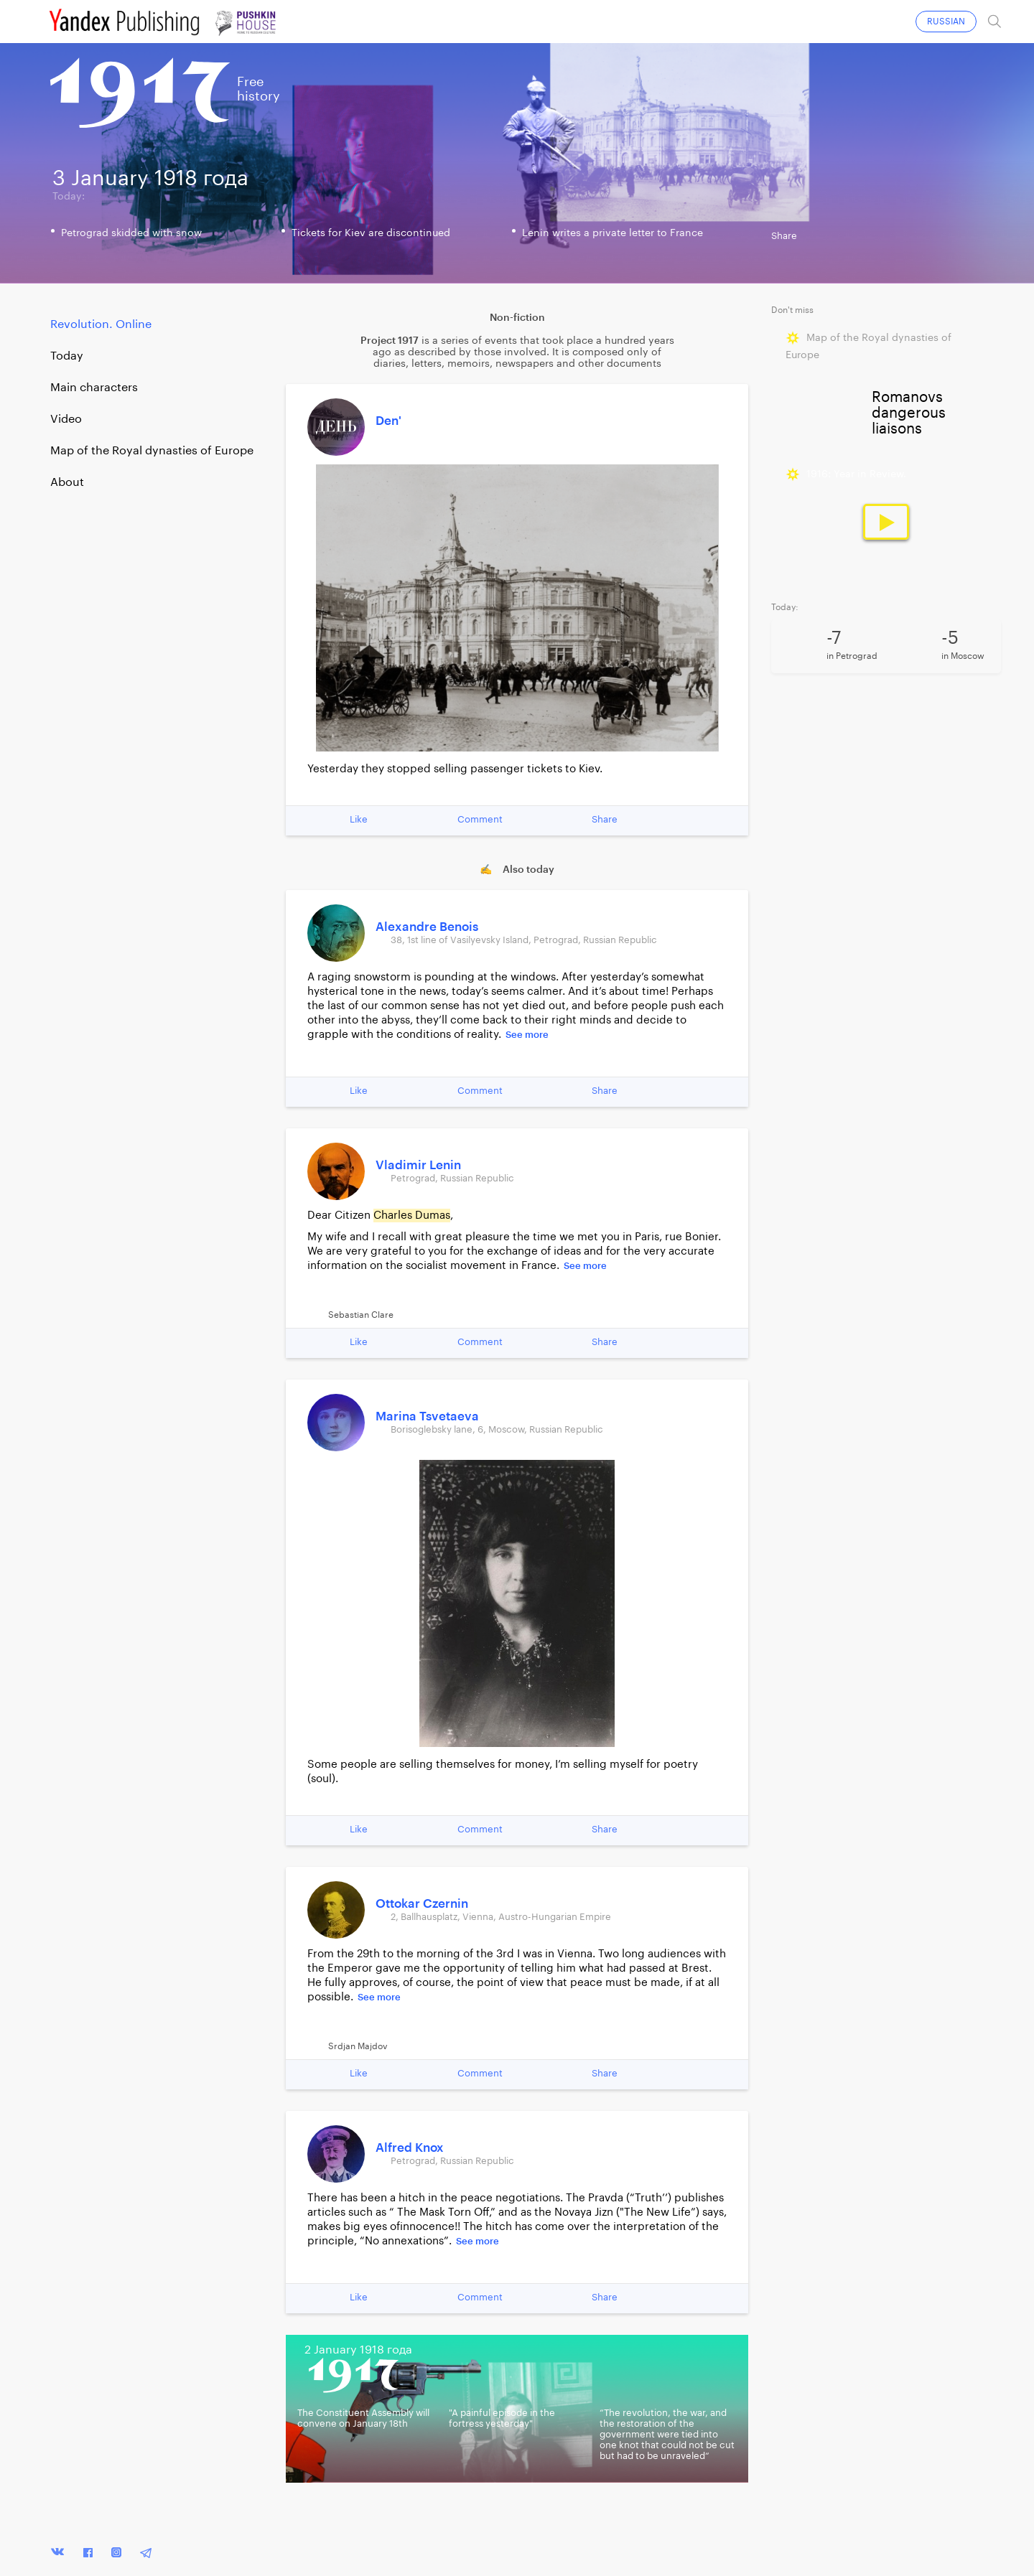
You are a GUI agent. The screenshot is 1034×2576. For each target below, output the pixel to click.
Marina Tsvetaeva (427, 1416)
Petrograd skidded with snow (131, 233)
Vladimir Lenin (418, 1165)
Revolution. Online (101, 324)
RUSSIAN (946, 21)
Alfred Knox (410, 2148)
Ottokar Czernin (422, 1904)
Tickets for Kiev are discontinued (371, 233)
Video (66, 419)
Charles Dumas (411, 1215)
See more (527, 1034)
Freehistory (258, 89)
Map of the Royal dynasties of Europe (151, 450)
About (67, 482)
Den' (388, 421)
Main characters (94, 387)
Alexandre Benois (427, 927)
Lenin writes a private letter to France (612, 233)
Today (66, 356)
